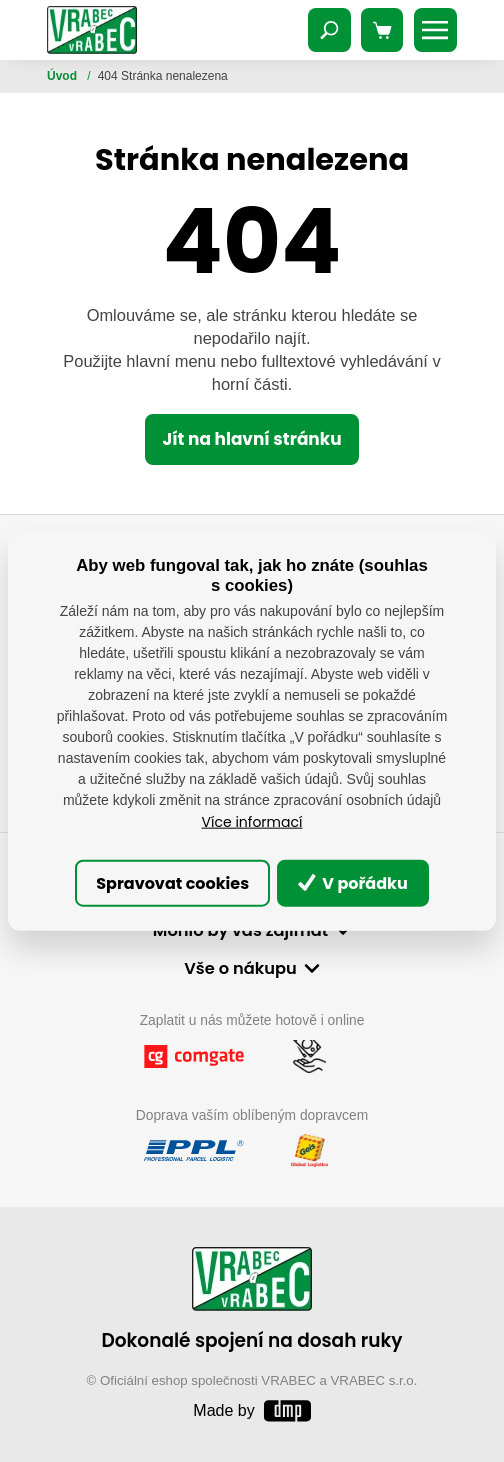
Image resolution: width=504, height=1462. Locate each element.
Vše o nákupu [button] (240, 968)
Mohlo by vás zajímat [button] (240, 930)
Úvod (63, 76)
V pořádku (353, 882)
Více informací (252, 822)
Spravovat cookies (172, 882)
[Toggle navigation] (330, 30)
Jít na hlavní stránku (251, 439)
